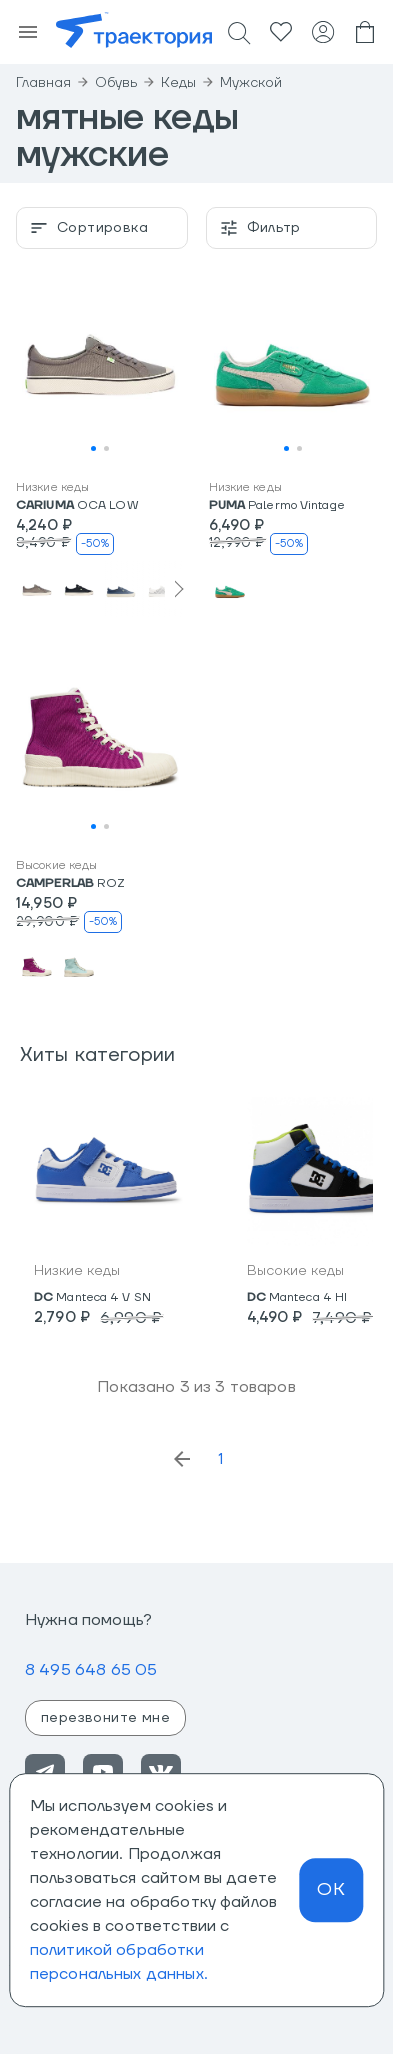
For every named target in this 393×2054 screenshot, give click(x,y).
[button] (100, 366)
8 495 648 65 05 (91, 1670)
